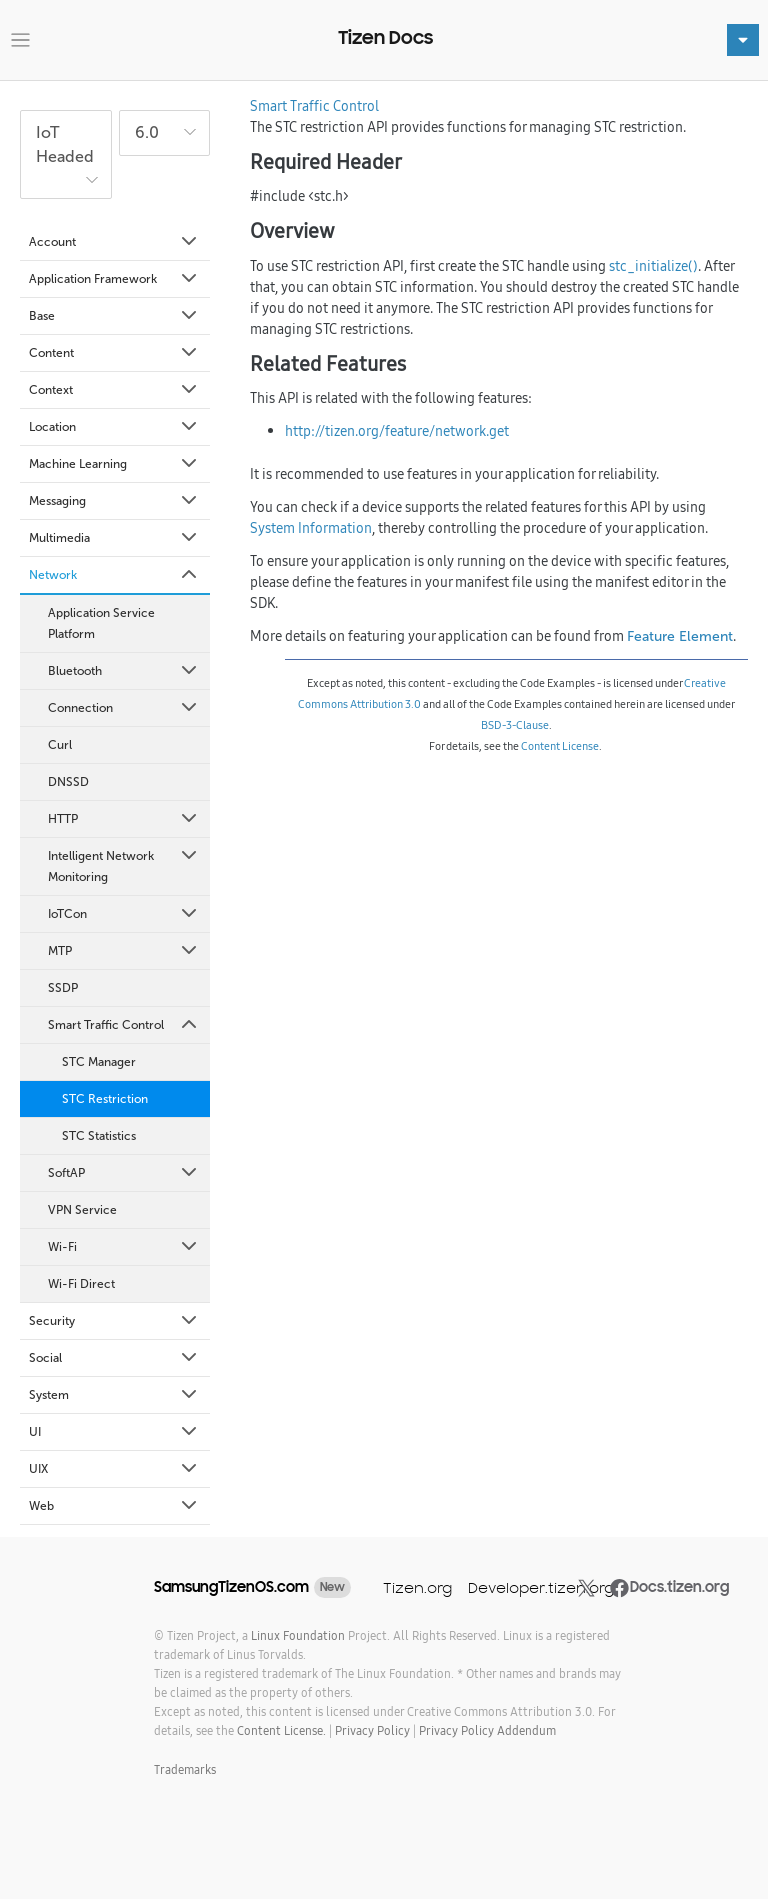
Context (114, 390)
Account (114, 242)
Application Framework (114, 279)
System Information (311, 528)
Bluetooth (124, 671)
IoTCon (124, 914)
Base (114, 316)
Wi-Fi (124, 1247)
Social (114, 1358)
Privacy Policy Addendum (487, 1730)
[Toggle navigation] (20, 40)
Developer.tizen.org (541, 1587)
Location (114, 427)
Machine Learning (114, 464)
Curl (60, 745)
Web (114, 1506)
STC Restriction (105, 1099)
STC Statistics (99, 1136)
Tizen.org (417, 1587)
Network (114, 575)
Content (114, 353)
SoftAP (124, 1173)
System (114, 1395)
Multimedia (114, 538)
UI (114, 1432)
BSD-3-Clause (515, 725)
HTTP (124, 819)
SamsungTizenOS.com (231, 1587)
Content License (560, 746)
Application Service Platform (101, 623)
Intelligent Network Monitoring (124, 865)
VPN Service (82, 1210)
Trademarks (185, 1769)
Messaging (114, 501)
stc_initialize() (653, 266)
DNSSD (68, 782)
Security (114, 1321)
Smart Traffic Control (124, 1025)
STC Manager (99, 1062)
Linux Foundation (298, 1635)
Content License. (281, 1730)
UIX (114, 1469)
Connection (124, 708)
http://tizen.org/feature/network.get (397, 431)
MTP (124, 951)
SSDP (63, 988)
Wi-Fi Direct (81, 1284)
